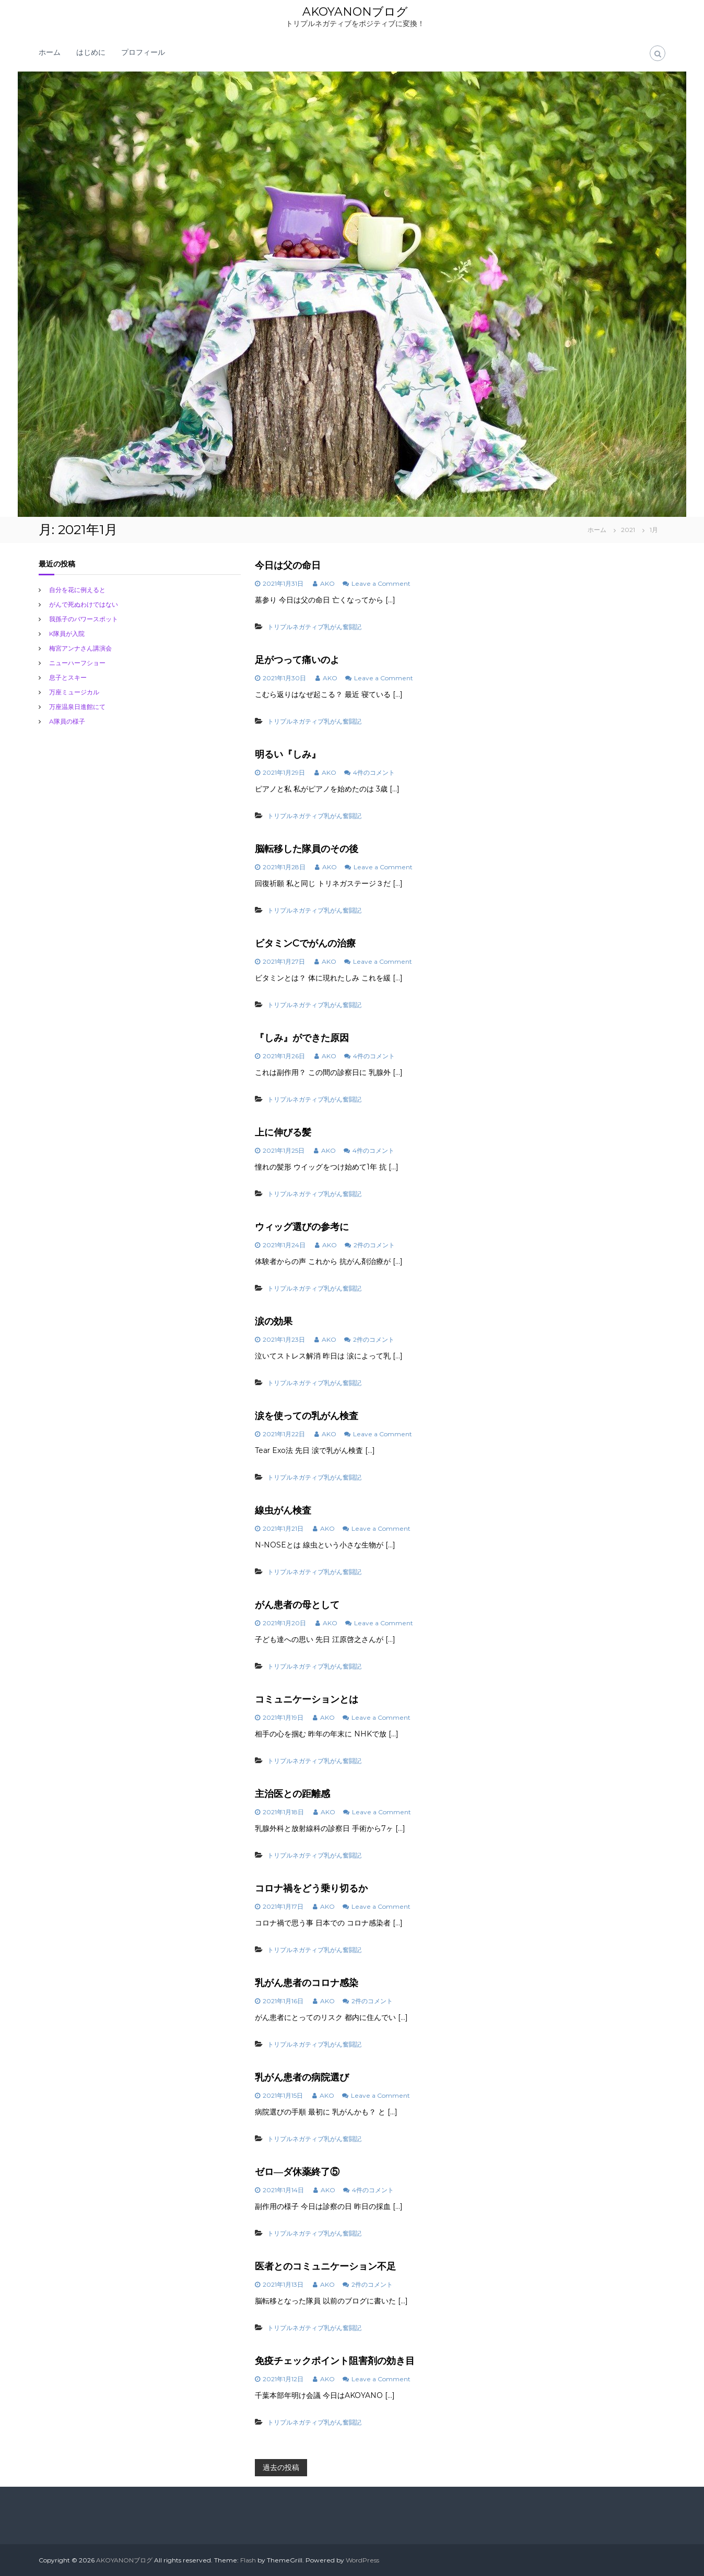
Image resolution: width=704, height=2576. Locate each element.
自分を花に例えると (77, 590)
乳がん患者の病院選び (302, 2077)
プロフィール (143, 52)
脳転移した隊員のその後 (306, 849)
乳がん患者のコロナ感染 (306, 1983)
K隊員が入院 (67, 633)
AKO (327, 583)
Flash (248, 2560)
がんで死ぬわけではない (83, 604)
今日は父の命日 (288, 565)
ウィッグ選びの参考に (302, 1227)
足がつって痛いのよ (297, 660)
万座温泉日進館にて (77, 707)
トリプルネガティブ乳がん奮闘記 (314, 627)
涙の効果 (273, 1321)
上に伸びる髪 (283, 1132)
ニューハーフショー (77, 663)
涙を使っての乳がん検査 (306, 1416)
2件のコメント (374, 1245)
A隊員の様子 (67, 721)
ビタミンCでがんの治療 (305, 943)
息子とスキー (68, 677)
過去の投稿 (281, 2467)
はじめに (90, 52)
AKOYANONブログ (355, 12)
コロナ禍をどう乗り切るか (311, 1888)
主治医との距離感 (292, 1794)
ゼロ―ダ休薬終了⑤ (297, 2172)
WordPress (362, 2560)
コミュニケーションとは (306, 1699)
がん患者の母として (297, 1605)
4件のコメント (374, 772)
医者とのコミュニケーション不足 (325, 2266)
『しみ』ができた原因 (302, 1038)
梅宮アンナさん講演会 (80, 648)
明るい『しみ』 (288, 754)
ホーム (50, 52)
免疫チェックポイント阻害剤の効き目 (335, 2361)
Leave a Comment (380, 583)
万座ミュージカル (74, 692)
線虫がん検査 (283, 1510)
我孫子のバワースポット (83, 619)
